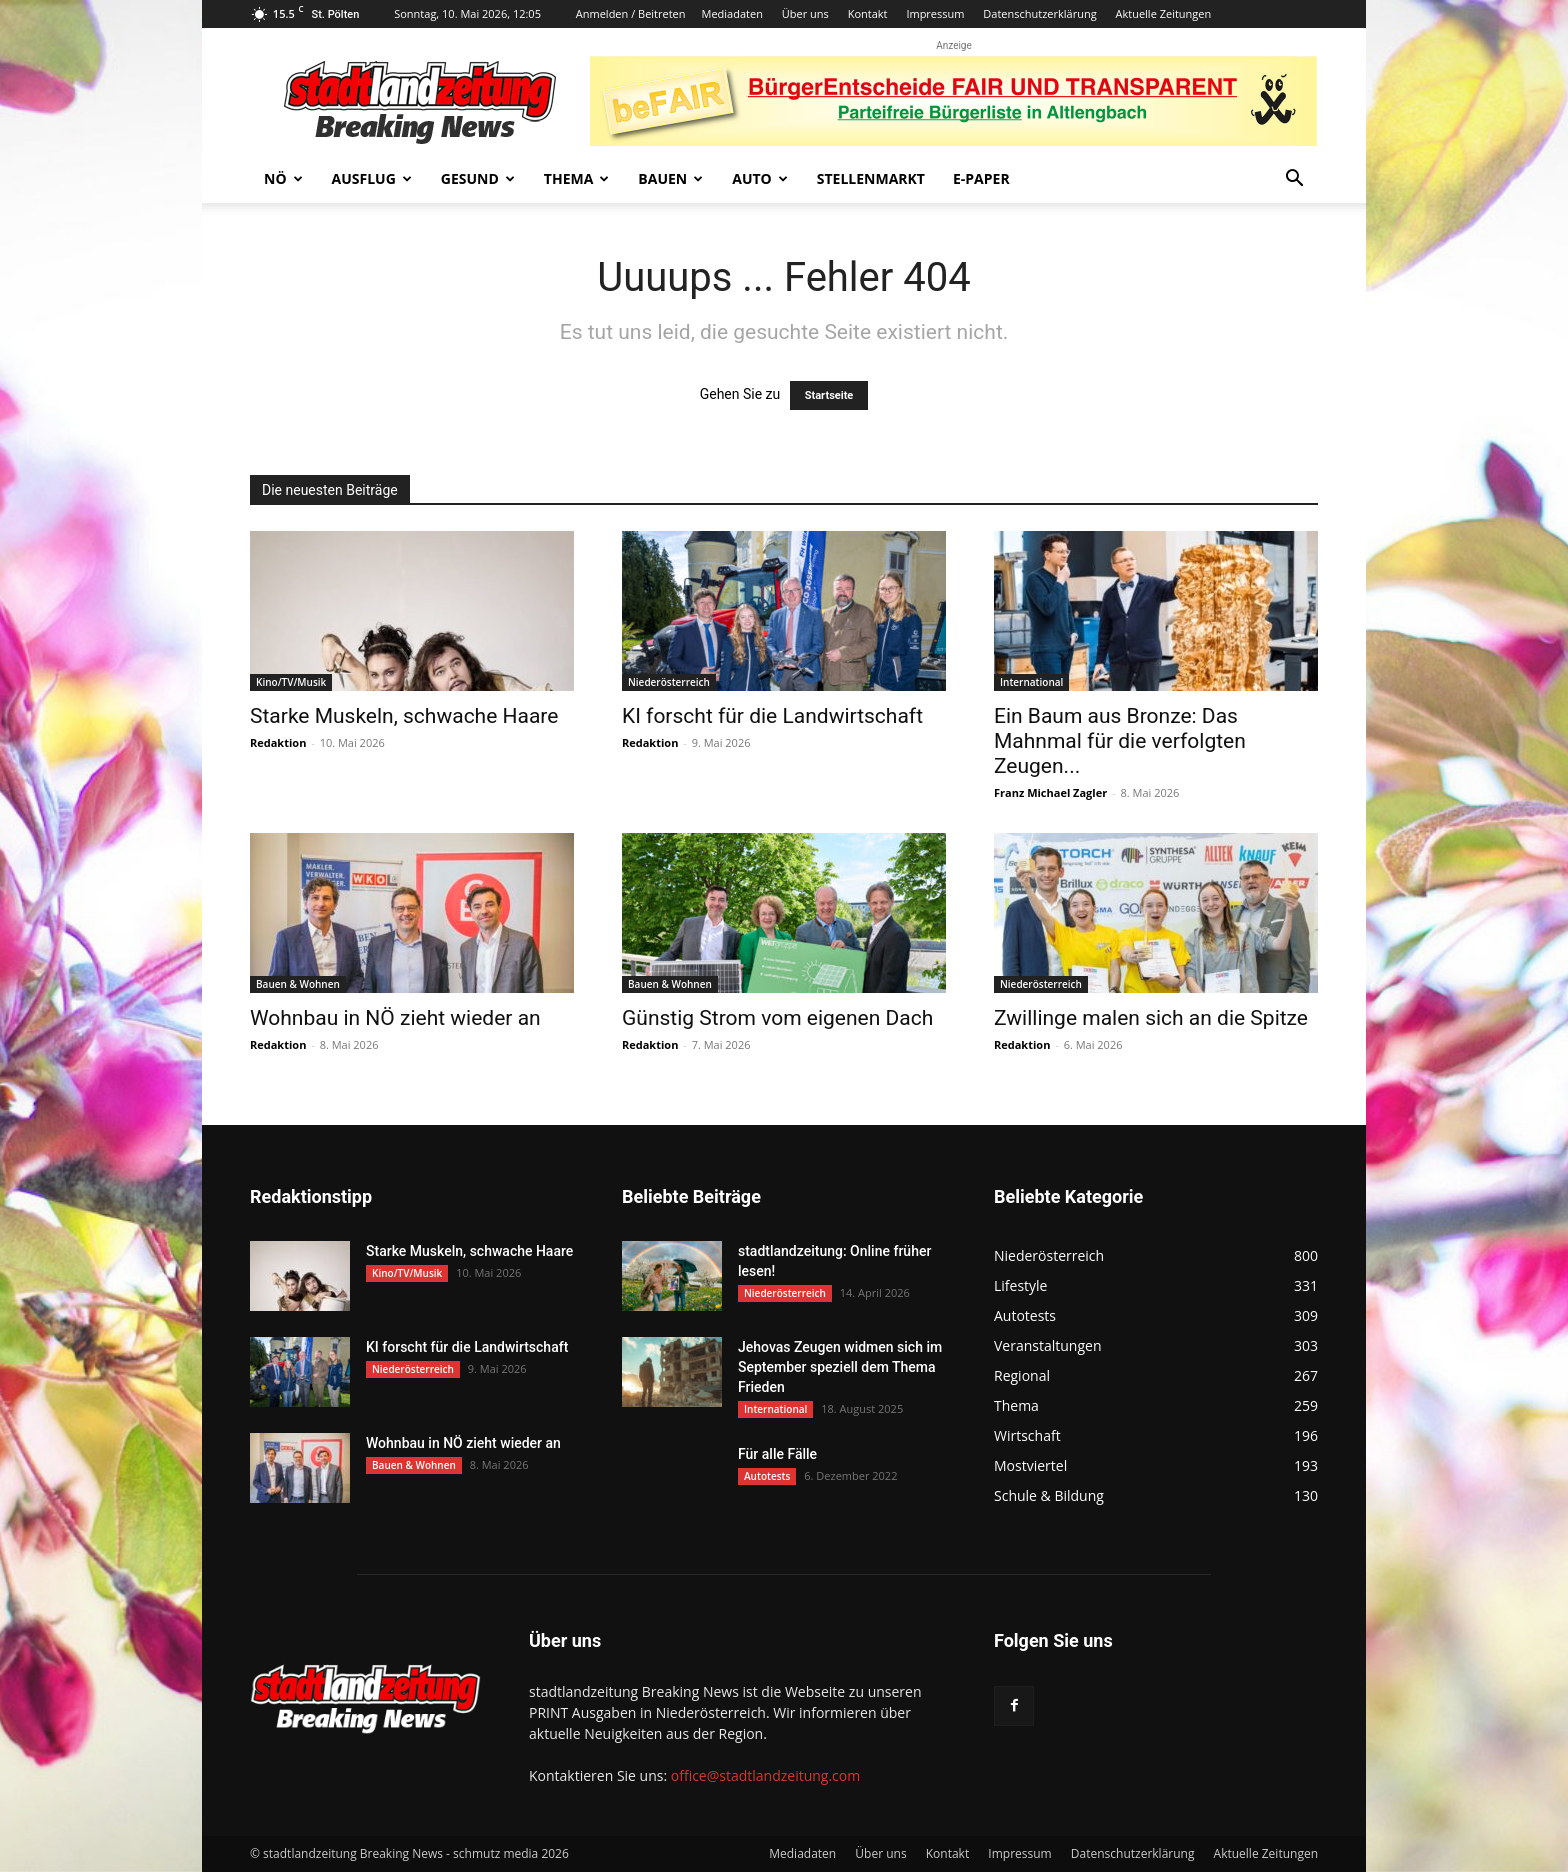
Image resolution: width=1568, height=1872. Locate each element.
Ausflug (372, 178)
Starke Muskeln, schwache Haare (404, 716)
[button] (1294, 180)
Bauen (670, 178)
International (1031, 682)
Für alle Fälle (777, 1454)
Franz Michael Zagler (1050, 792)
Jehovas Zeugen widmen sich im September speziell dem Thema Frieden (840, 1367)
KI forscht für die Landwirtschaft (772, 716)
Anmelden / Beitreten (631, 13)
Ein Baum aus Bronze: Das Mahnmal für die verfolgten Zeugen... (1120, 741)
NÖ (283, 178)
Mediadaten (732, 13)
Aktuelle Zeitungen (1164, 13)
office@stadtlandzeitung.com (765, 1775)
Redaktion (278, 742)
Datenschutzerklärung (1039, 13)
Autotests (767, 1476)
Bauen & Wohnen (298, 984)
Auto (760, 178)
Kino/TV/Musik (291, 682)
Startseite (829, 395)
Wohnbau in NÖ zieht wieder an (395, 1018)
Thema (577, 178)
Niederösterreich (669, 682)
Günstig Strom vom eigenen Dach (777, 1018)
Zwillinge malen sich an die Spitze (1151, 1018)
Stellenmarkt (871, 178)
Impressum (935, 13)
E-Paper (981, 178)
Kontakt (868, 13)
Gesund (478, 178)
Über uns (805, 13)
